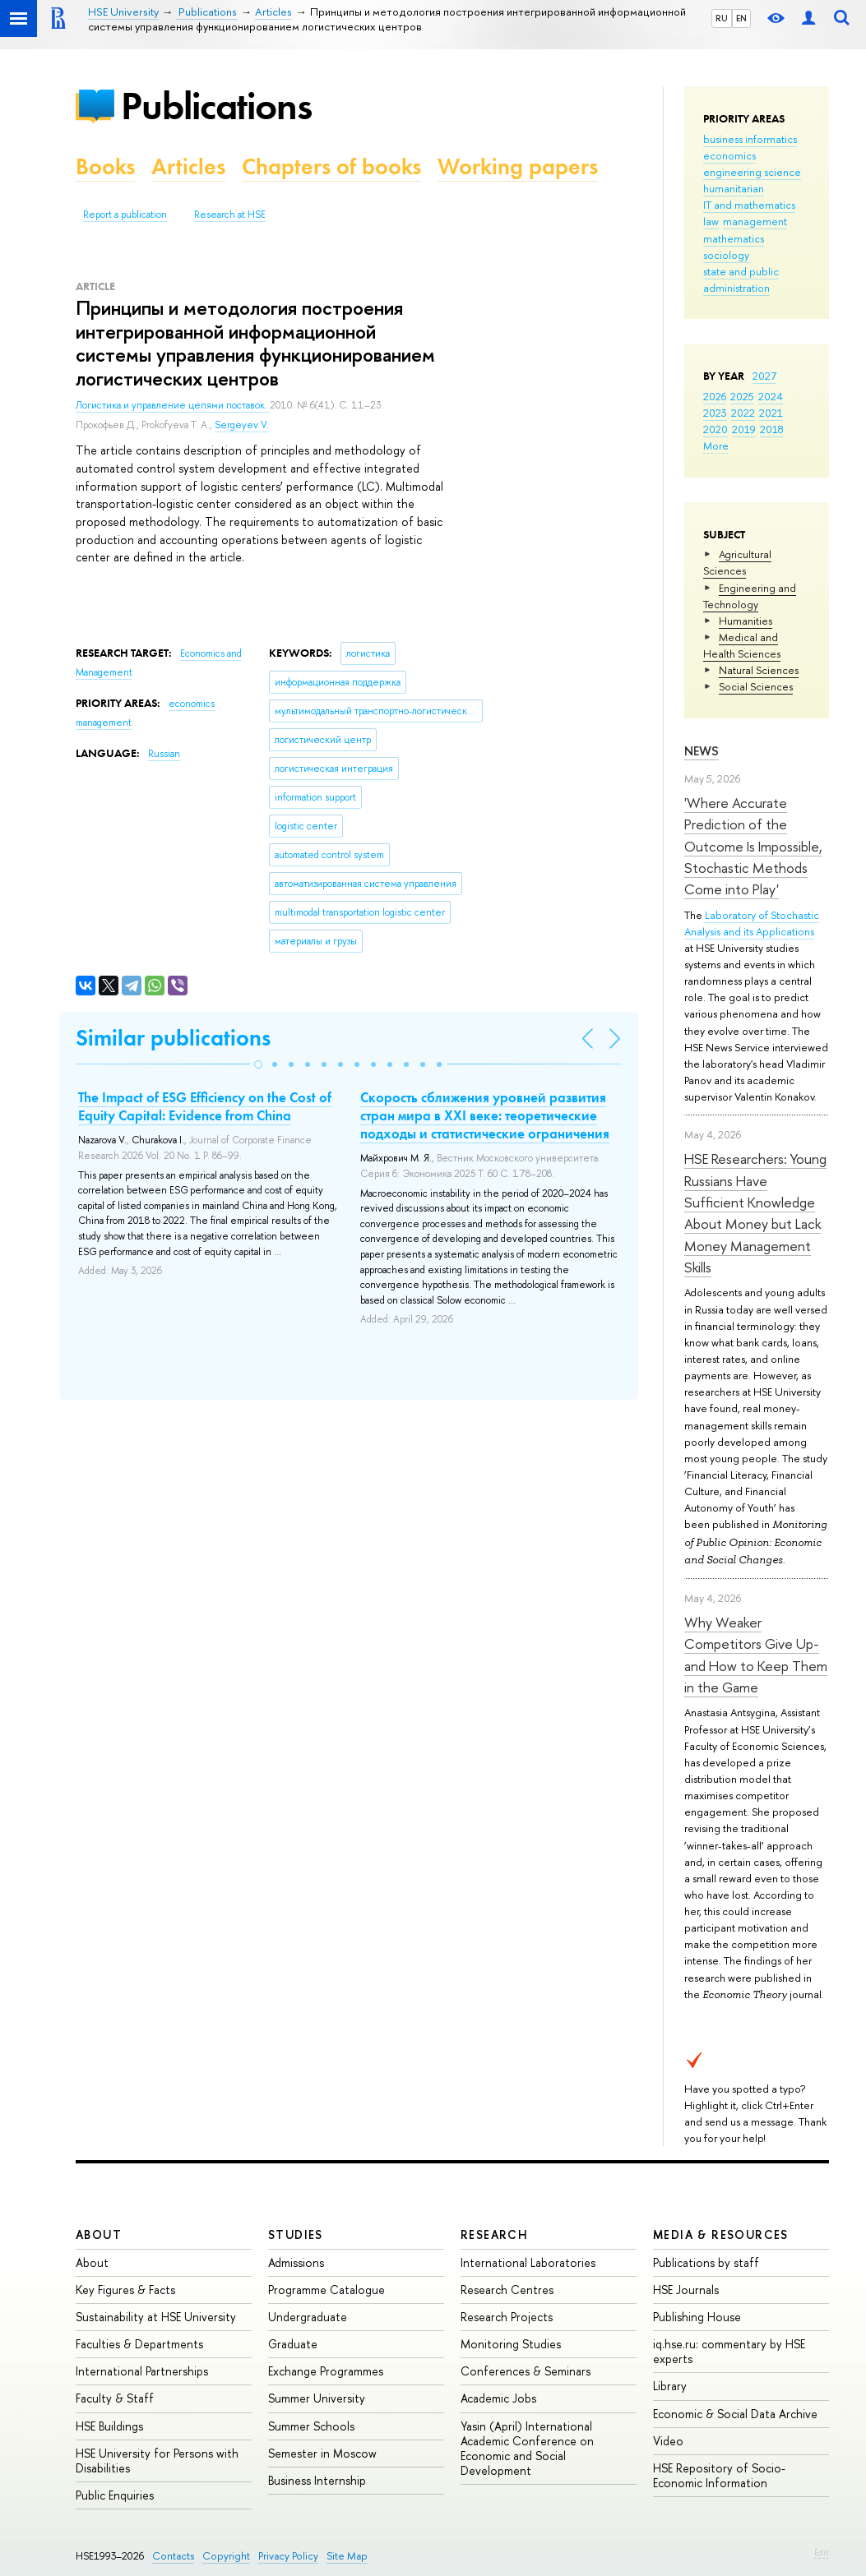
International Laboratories (528, 2262)
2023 (715, 412)
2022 (743, 412)
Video (668, 2441)
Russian (164, 753)
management (755, 221)
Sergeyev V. (242, 425)
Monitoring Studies (511, 2344)
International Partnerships (142, 2371)
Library (670, 2386)
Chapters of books (331, 166)
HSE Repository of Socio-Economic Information (719, 2475)
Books (105, 166)
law (711, 221)
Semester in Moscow (322, 2453)
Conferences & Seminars (525, 2371)
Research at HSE (230, 214)
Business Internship (317, 2480)
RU (721, 18)
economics (729, 155)
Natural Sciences (759, 669)
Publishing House (697, 2316)
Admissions (296, 2262)
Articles (188, 166)
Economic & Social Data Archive (735, 2413)
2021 (771, 412)
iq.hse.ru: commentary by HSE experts (729, 2351)
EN (741, 18)
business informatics (750, 139)
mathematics (733, 238)
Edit (821, 2552)
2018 (772, 429)
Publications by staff (706, 2262)
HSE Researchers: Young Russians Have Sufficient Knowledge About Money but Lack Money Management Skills (755, 1212)
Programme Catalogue (326, 2289)
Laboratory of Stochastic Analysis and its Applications (751, 923)
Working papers (518, 166)
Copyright (226, 2556)
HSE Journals (686, 2289)
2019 (744, 429)
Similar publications (173, 1037)
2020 (715, 429)
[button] (258, 1064)
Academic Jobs (498, 2398)
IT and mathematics (749, 204)
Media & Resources (721, 2234)
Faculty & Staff (115, 2398)
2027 (764, 375)
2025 (742, 396)
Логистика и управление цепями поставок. (173, 405)
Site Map (347, 2556)
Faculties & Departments (139, 2344)
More (716, 445)
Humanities (745, 620)
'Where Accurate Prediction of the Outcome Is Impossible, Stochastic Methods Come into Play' (753, 845)
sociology (726, 254)
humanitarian (733, 188)
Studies (295, 2234)
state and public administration (741, 279)
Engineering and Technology (749, 596)
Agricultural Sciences (737, 562)
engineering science (752, 171)
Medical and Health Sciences (741, 645)
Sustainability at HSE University (156, 2316)
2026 (714, 396)
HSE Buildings (109, 2426)
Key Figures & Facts (125, 2289)
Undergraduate (307, 2316)
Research (494, 2234)
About (99, 2234)
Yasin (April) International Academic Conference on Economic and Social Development (527, 2448)
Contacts (173, 2556)
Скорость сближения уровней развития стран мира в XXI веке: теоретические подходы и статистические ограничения (484, 1115)
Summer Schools (311, 2426)
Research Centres (507, 2289)
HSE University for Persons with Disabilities (157, 2460)
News (701, 750)
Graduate (292, 2344)
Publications (216, 106)
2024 (770, 396)
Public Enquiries (115, 2495)
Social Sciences (756, 686)
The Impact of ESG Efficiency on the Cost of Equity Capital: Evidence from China (204, 1106)
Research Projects (507, 2316)
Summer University (316, 2398)
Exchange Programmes (325, 2371)
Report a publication (125, 214)
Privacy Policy (288, 2556)
